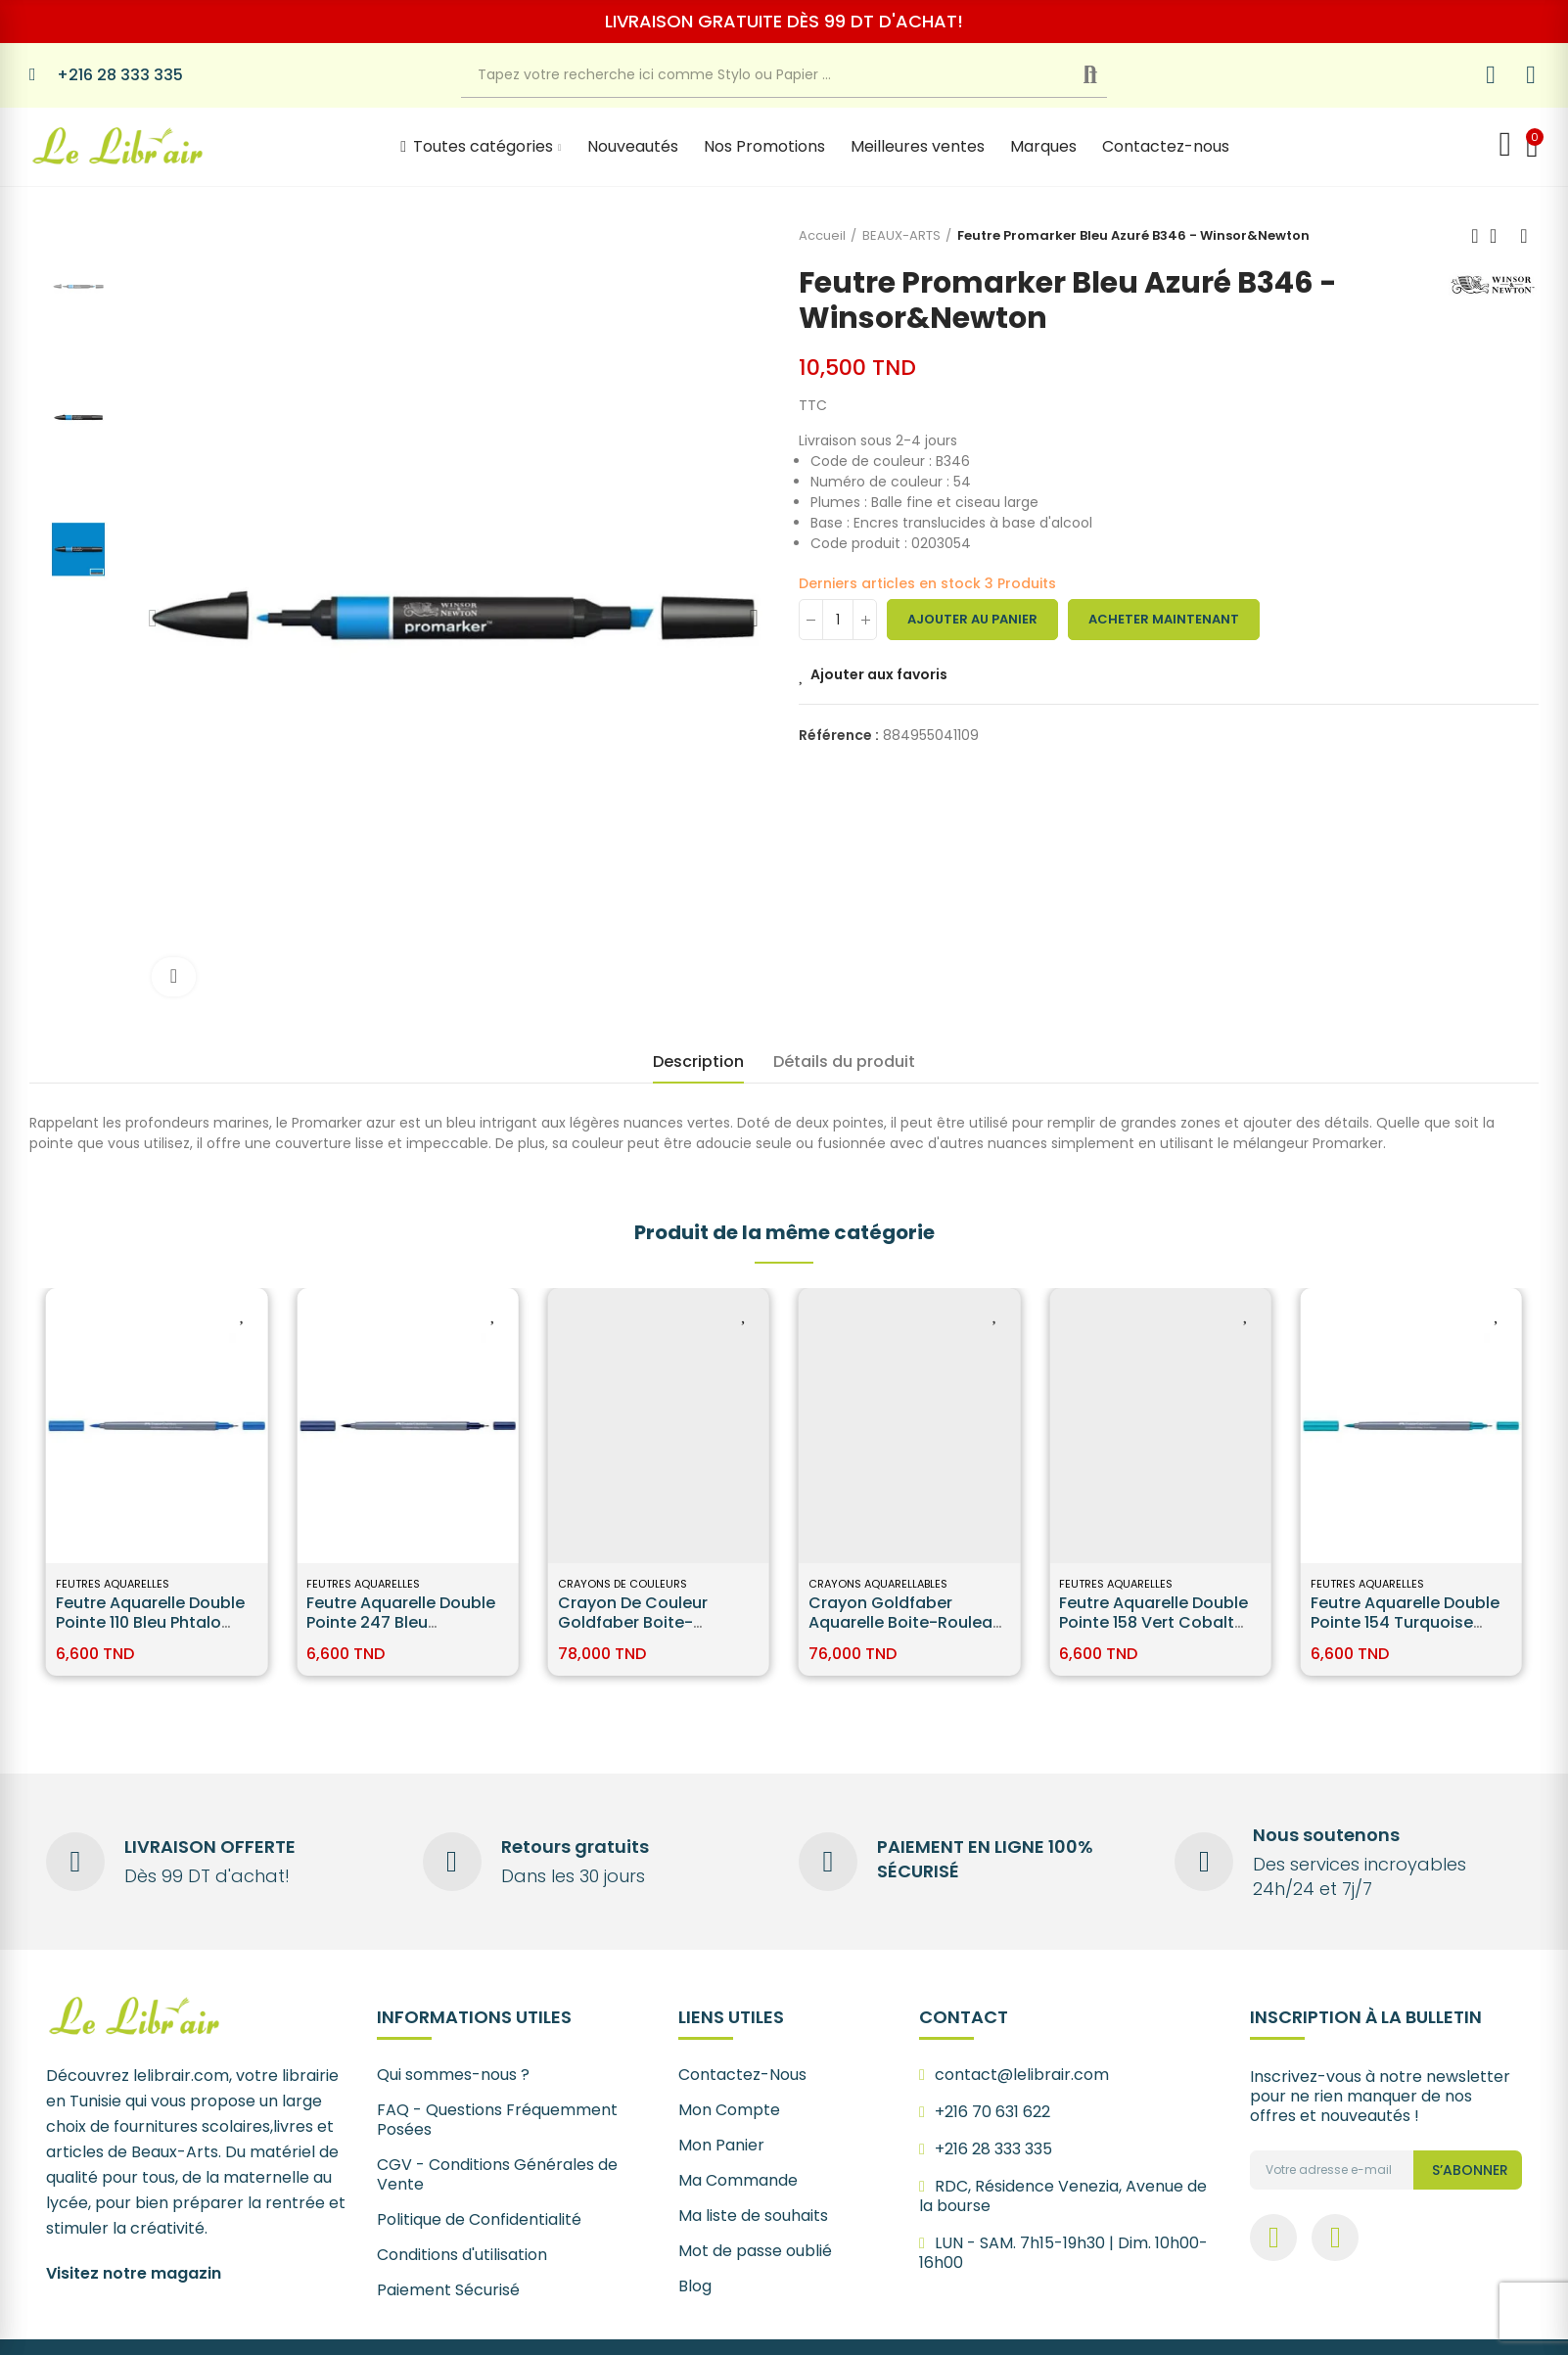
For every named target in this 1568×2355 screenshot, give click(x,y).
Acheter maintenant (1163, 619)
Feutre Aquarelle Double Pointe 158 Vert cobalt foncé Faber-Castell (1153, 1622)
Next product (1524, 236)
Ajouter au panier (972, 619)
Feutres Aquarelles (112, 1584)
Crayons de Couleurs (622, 1584)
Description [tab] (698, 1061)
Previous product (1475, 236)
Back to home (1499, 236)
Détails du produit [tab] (844, 1061)
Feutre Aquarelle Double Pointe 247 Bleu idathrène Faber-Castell (402, 1622)
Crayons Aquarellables (877, 1584)
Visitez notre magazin (133, 2273)
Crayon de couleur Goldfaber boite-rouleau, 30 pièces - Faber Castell (637, 1632)
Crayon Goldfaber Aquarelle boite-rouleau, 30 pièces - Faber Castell (907, 1622)
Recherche (1106, 75)
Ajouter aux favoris (878, 674)
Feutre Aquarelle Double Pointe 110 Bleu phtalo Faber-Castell (150, 1622)
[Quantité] (838, 619)
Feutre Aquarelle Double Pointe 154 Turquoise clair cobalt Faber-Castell (1405, 1632)
